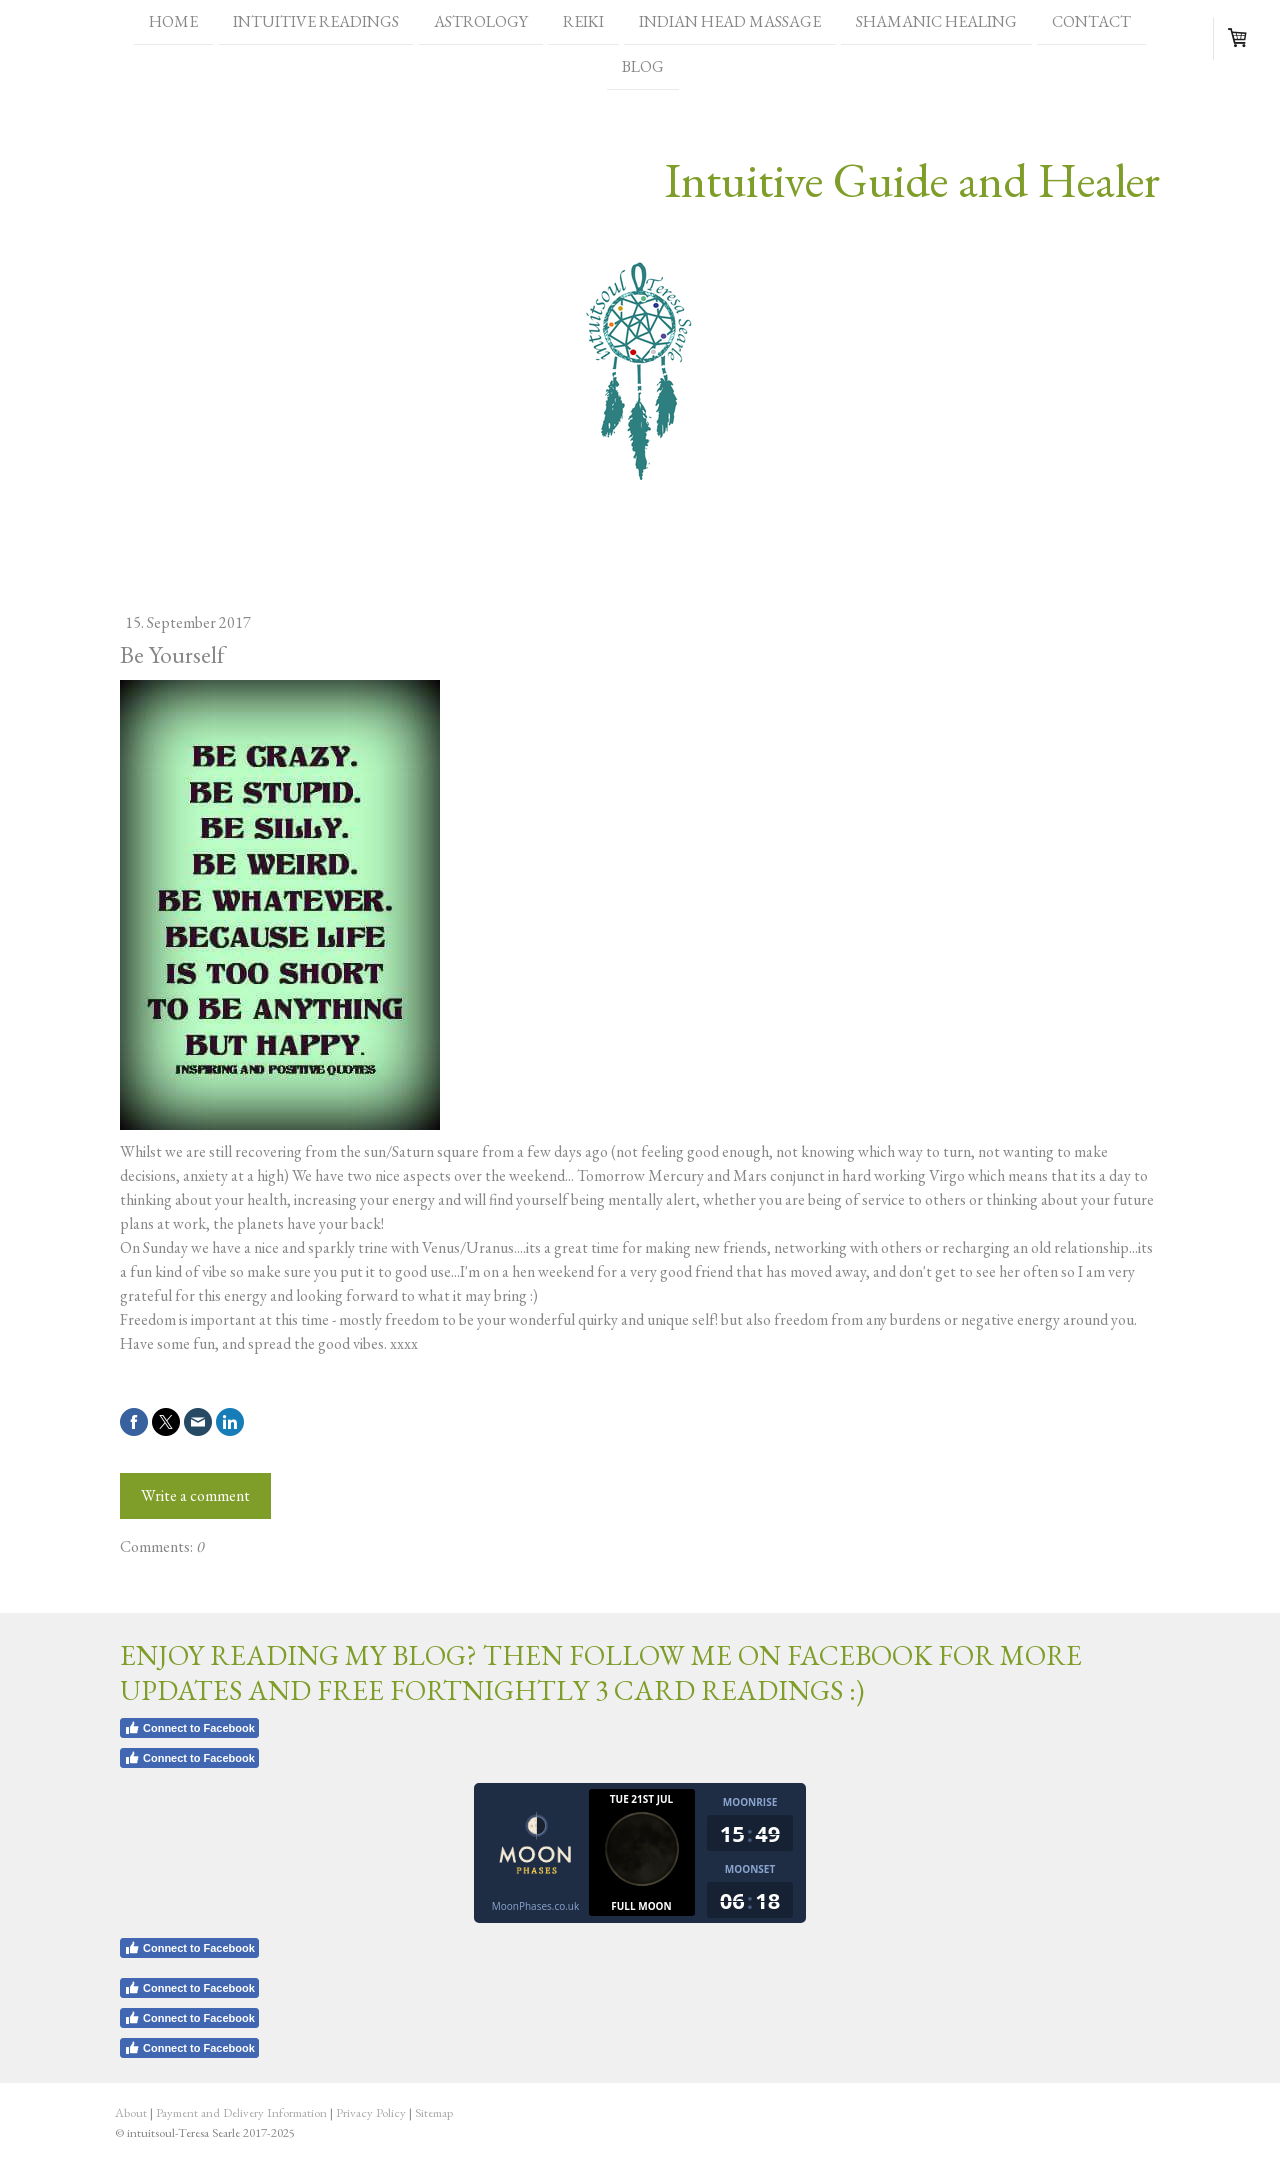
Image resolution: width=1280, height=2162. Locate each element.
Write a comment (195, 1495)
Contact (1091, 21)
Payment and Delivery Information (241, 2112)
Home (173, 21)
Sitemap (434, 2112)
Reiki (583, 21)
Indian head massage (730, 21)
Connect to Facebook (189, 1728)
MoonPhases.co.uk (535, 1906)
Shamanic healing (936, 21)
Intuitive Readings (316, 21)
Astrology (481, 21)
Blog (643, 68)
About (131, 2112)
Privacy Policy (371, 2112)
